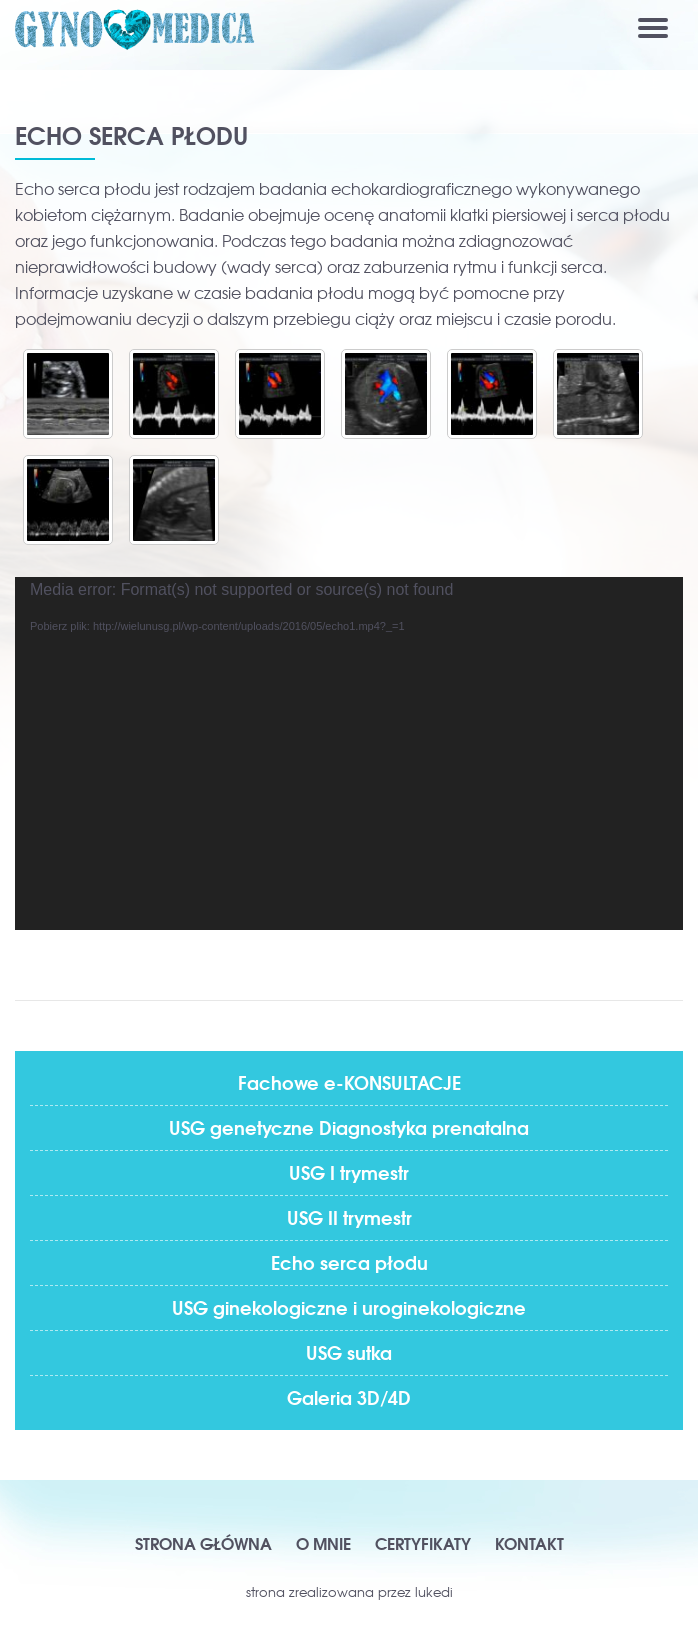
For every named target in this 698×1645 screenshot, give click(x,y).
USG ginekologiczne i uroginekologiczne (349, 1307)
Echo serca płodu (349, 1262)
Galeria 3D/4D (349, 1397)
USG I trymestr (349, 1172)
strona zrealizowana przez (349, 1591)
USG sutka (349, 1352)
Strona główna (203, 1542)
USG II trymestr (349, 1217)
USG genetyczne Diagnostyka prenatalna (349, 1127)
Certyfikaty (423, 1542)
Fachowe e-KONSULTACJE (349, 1082)
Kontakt (529, 1542)
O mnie (323, 1542)
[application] (349, 753)
